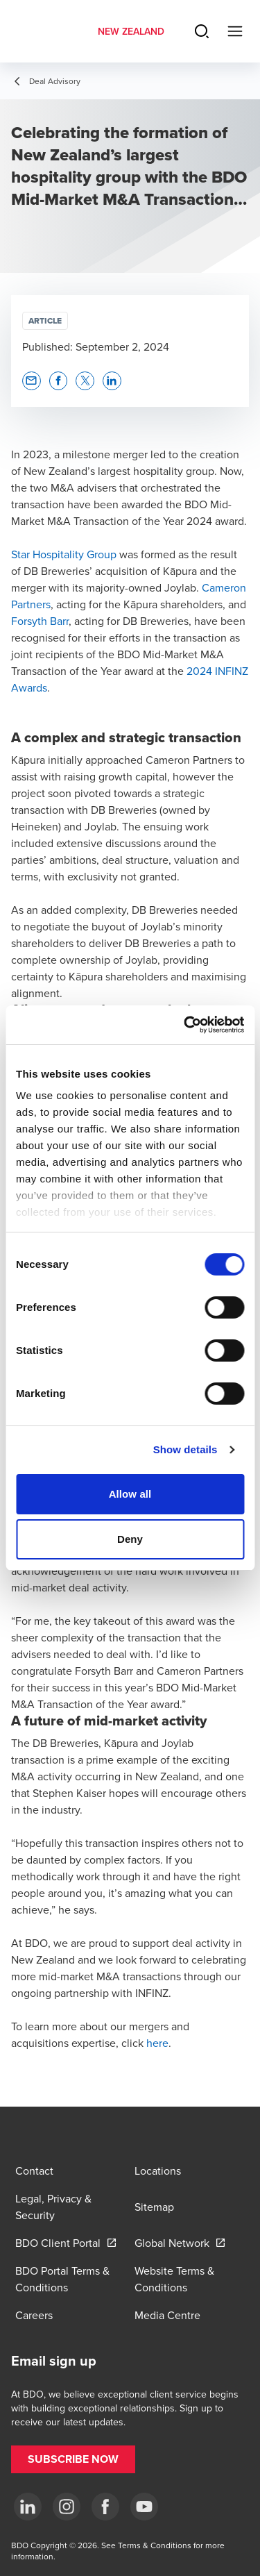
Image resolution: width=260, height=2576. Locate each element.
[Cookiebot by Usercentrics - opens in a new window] (185, 1025)
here (157, 2042)
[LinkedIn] (27, 2506)
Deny (130, 1539)
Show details (185, 1449)
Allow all (130, 1494)
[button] (31, 380)
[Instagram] (66, 2506)
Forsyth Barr (40, 620)
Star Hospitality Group (63, 554)
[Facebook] (105, 2506)
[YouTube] (144, 2506)
